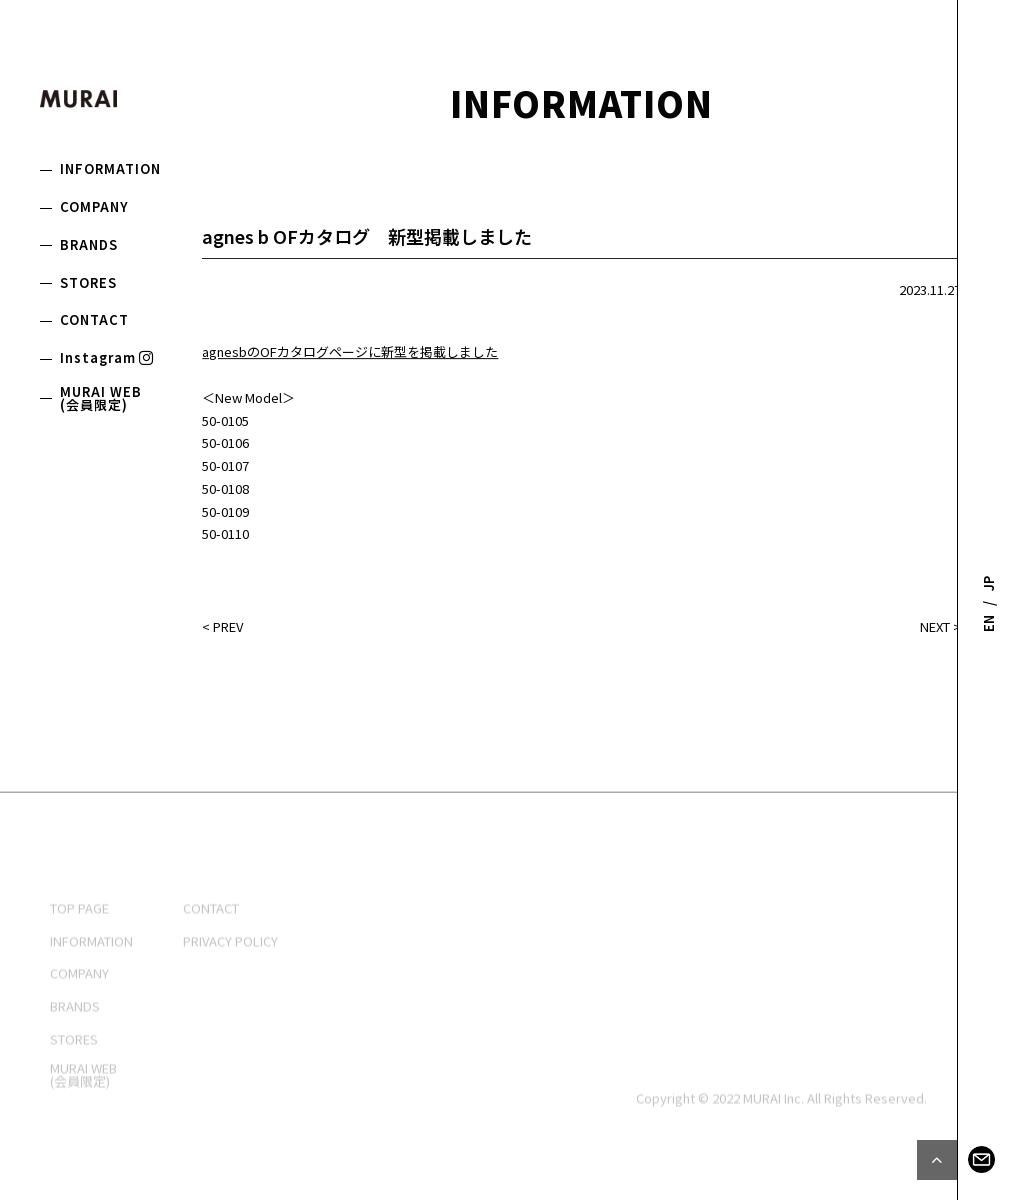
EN (988, 622)
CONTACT (94, 319)
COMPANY (94, 206)
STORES (88, 282)
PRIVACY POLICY (230, 986)
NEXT (935, 630)
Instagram (108, 357)
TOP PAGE (79, 954)
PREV (228, 630)
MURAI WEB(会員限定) (101, 398)
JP (988, 583)
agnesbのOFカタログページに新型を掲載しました (350, 355)
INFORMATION (110, 168)
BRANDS (89, 244)
